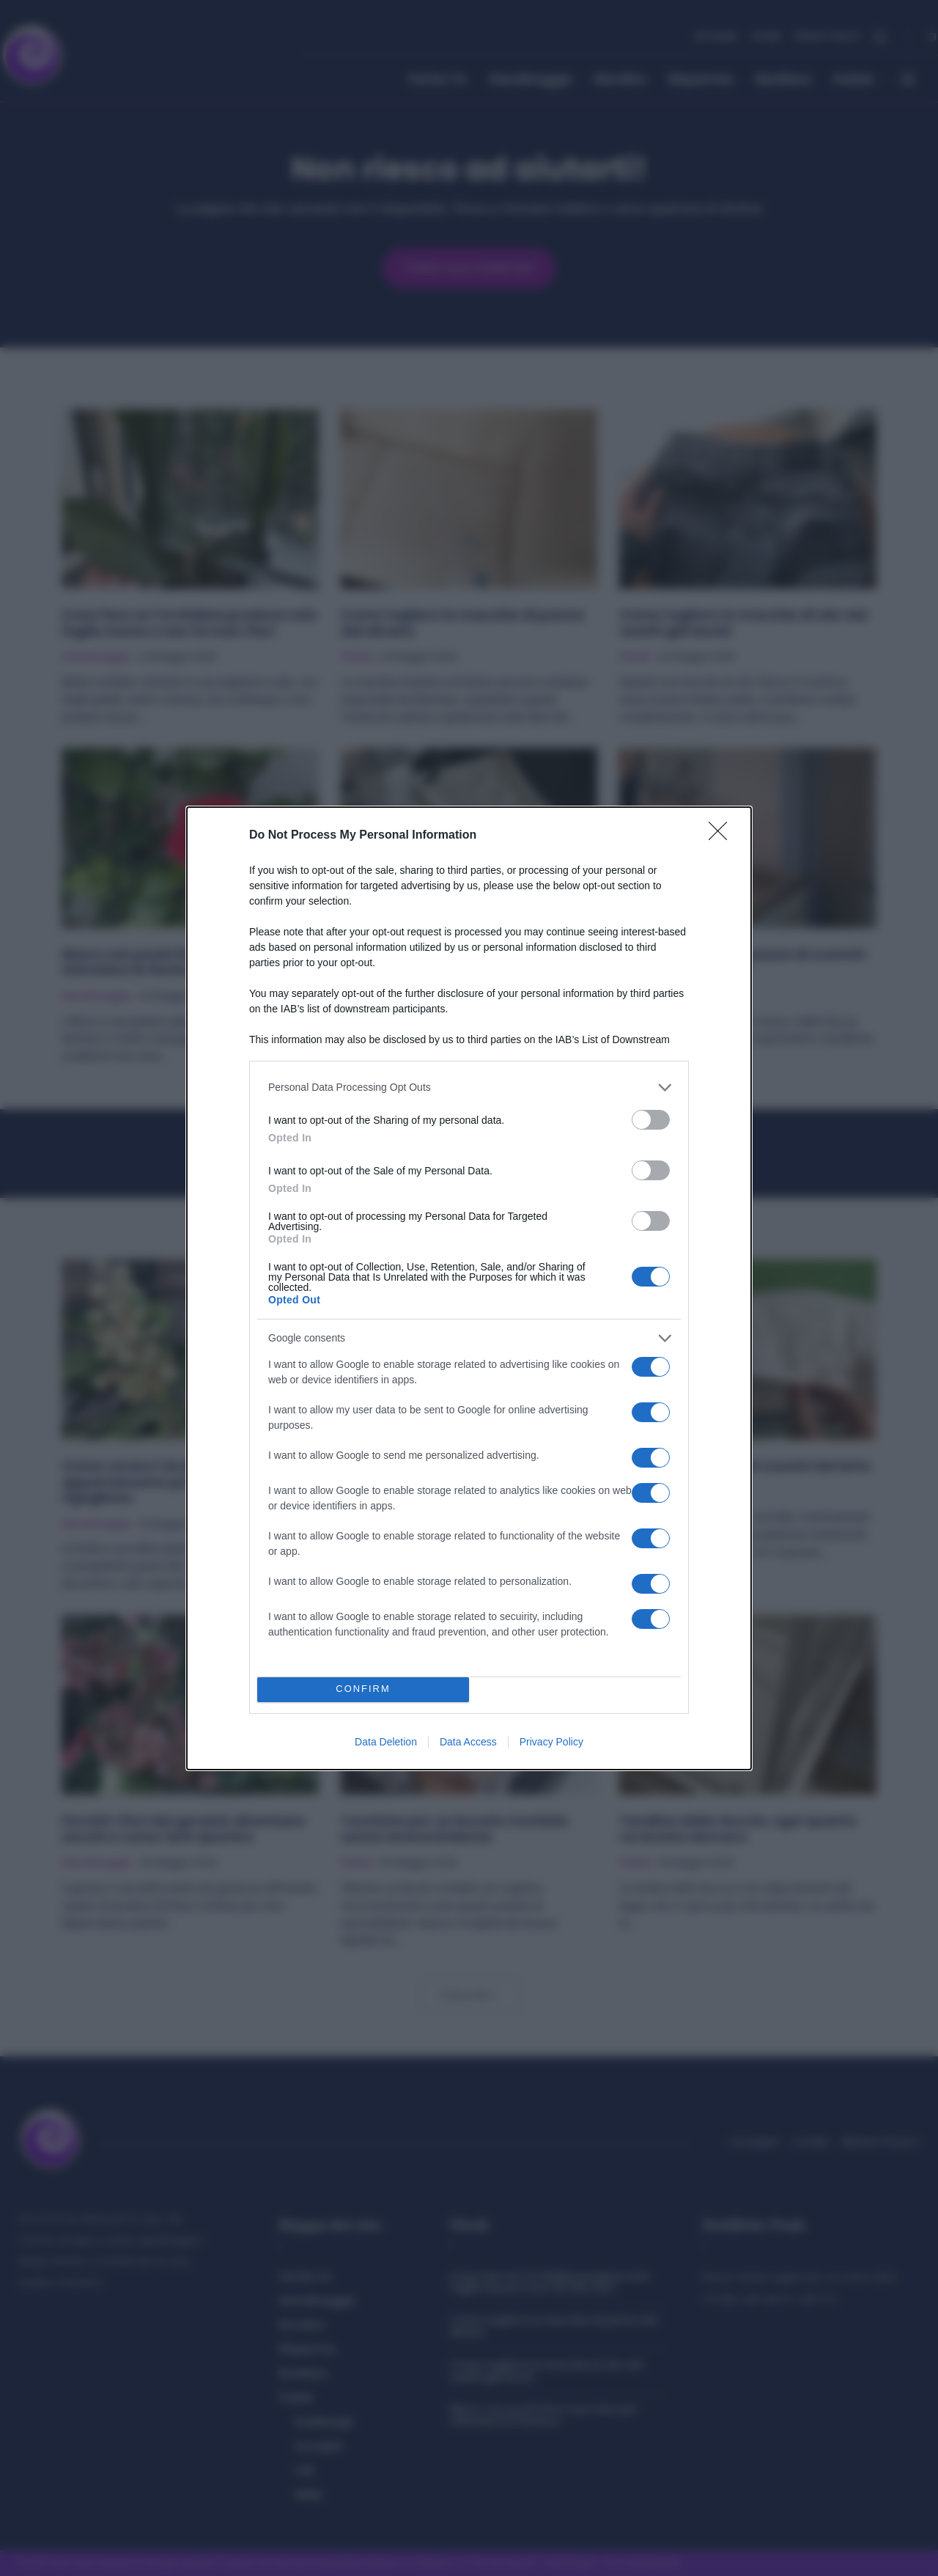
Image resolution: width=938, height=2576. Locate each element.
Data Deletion (386, 1742)
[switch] (651, 1120)
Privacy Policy (551, 1742)
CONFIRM (363, 1689)
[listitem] (469, 1087)
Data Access (468, 1742)
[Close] (722, 836)
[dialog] (469, 1288)
